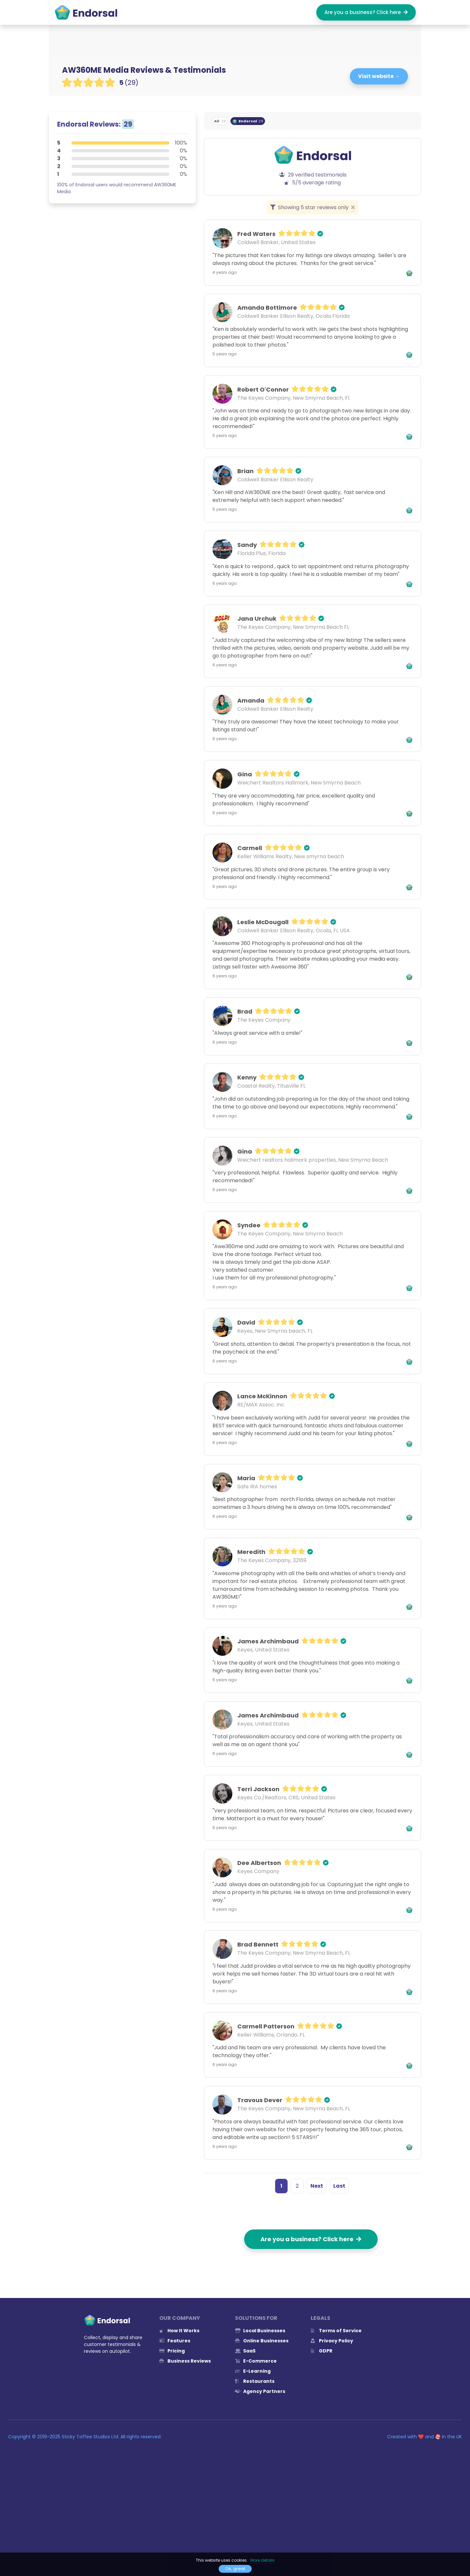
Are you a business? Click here (366, 12)
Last (339, 2186)
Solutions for (256, 2318)
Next (316, 2186)
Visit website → (379, 76)
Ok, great (235, 2569)
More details (262, 2560)
